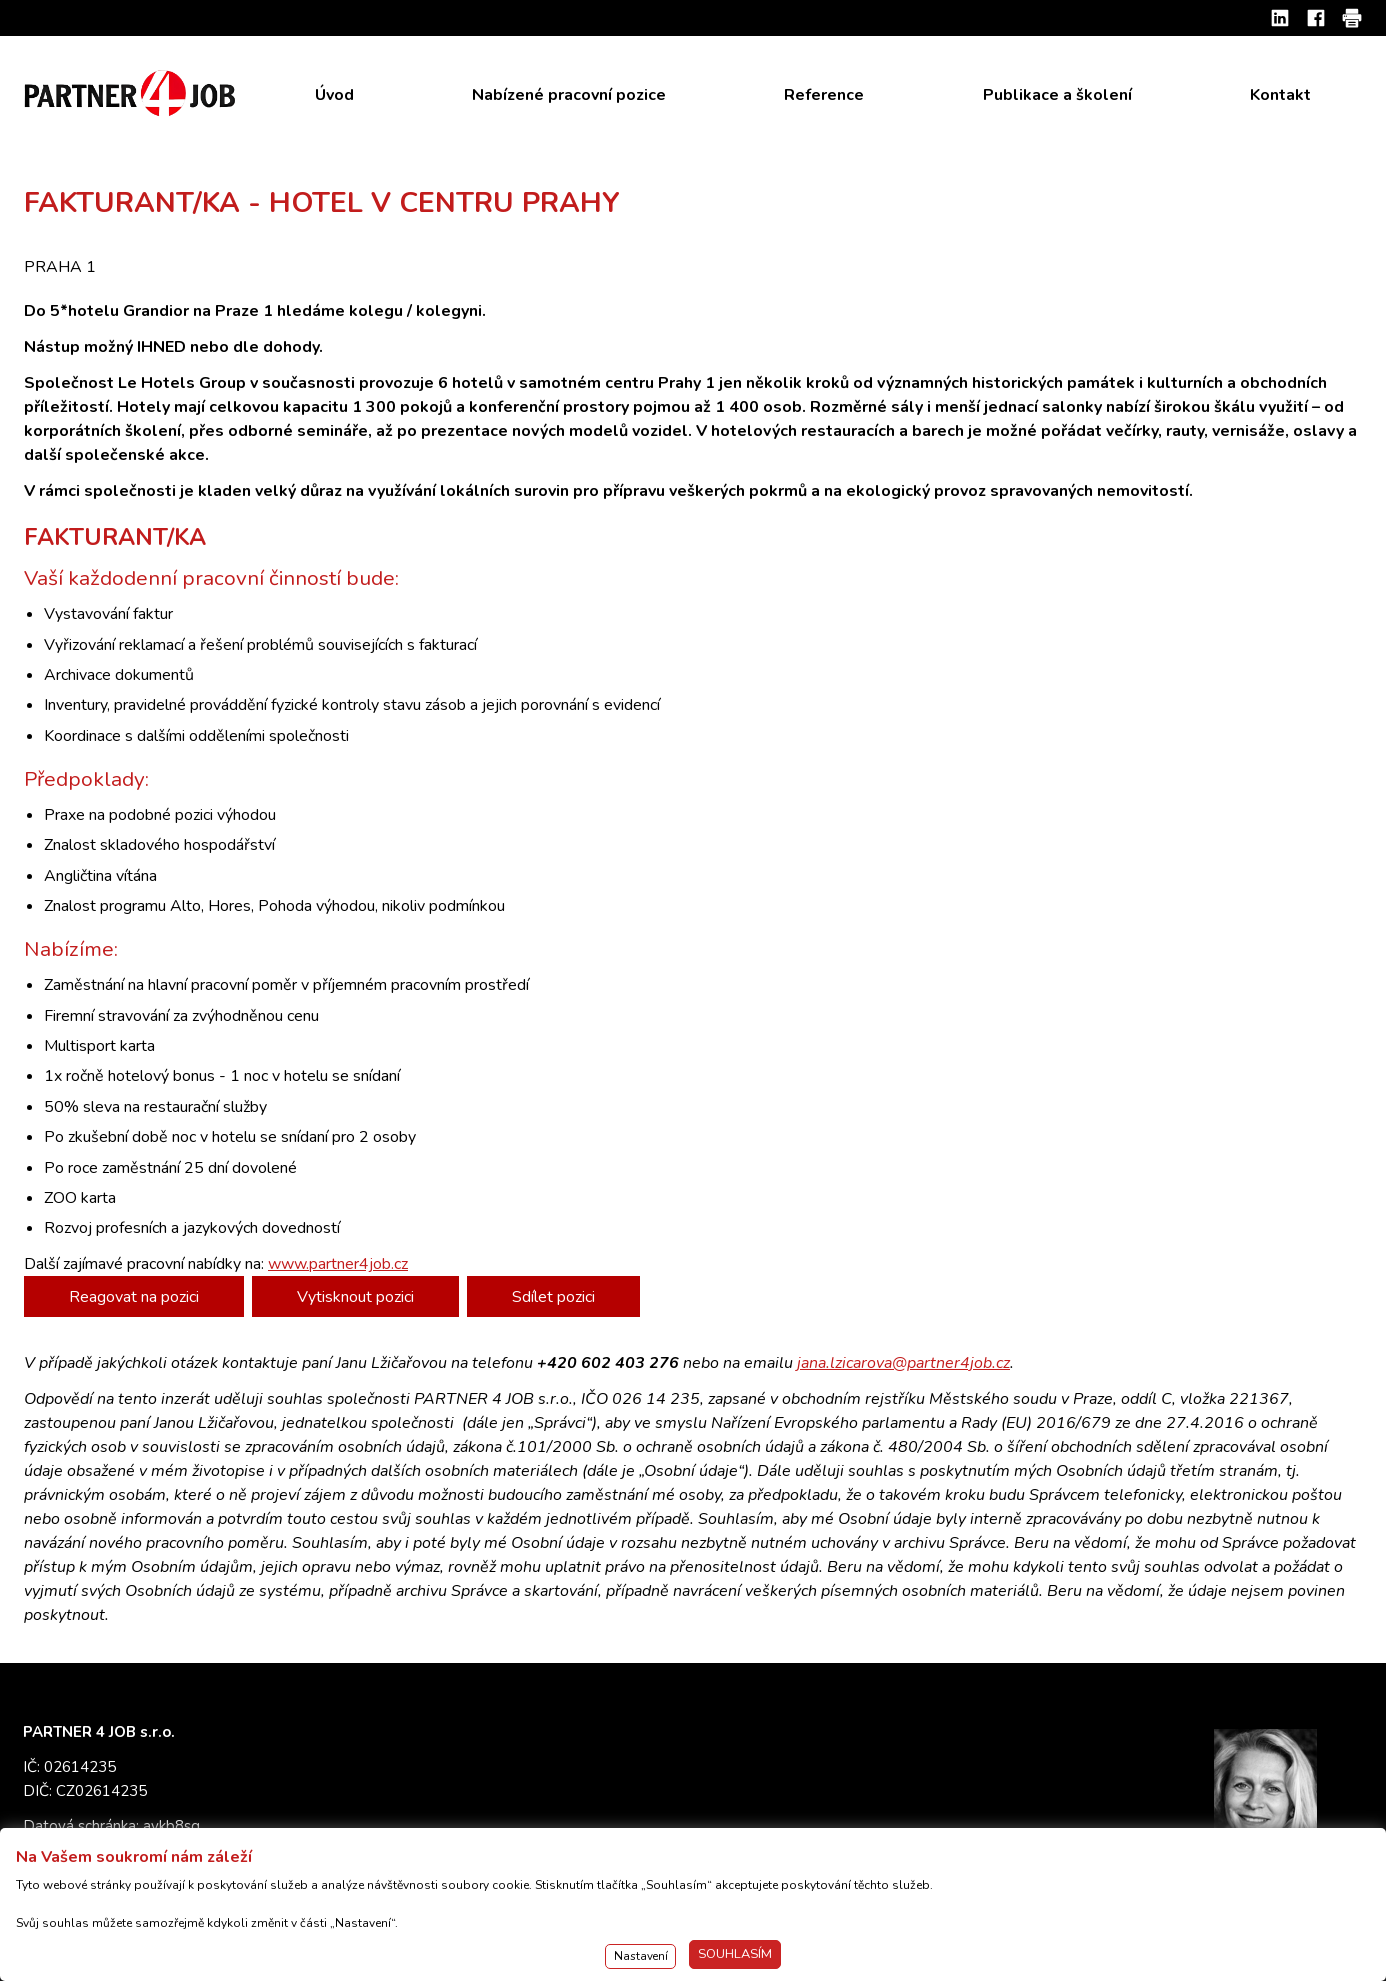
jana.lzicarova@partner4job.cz (903, 1363)
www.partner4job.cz (338, 1264)
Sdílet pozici (553, 1297)
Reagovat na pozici (134, 1297)
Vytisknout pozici (355, 1297)
